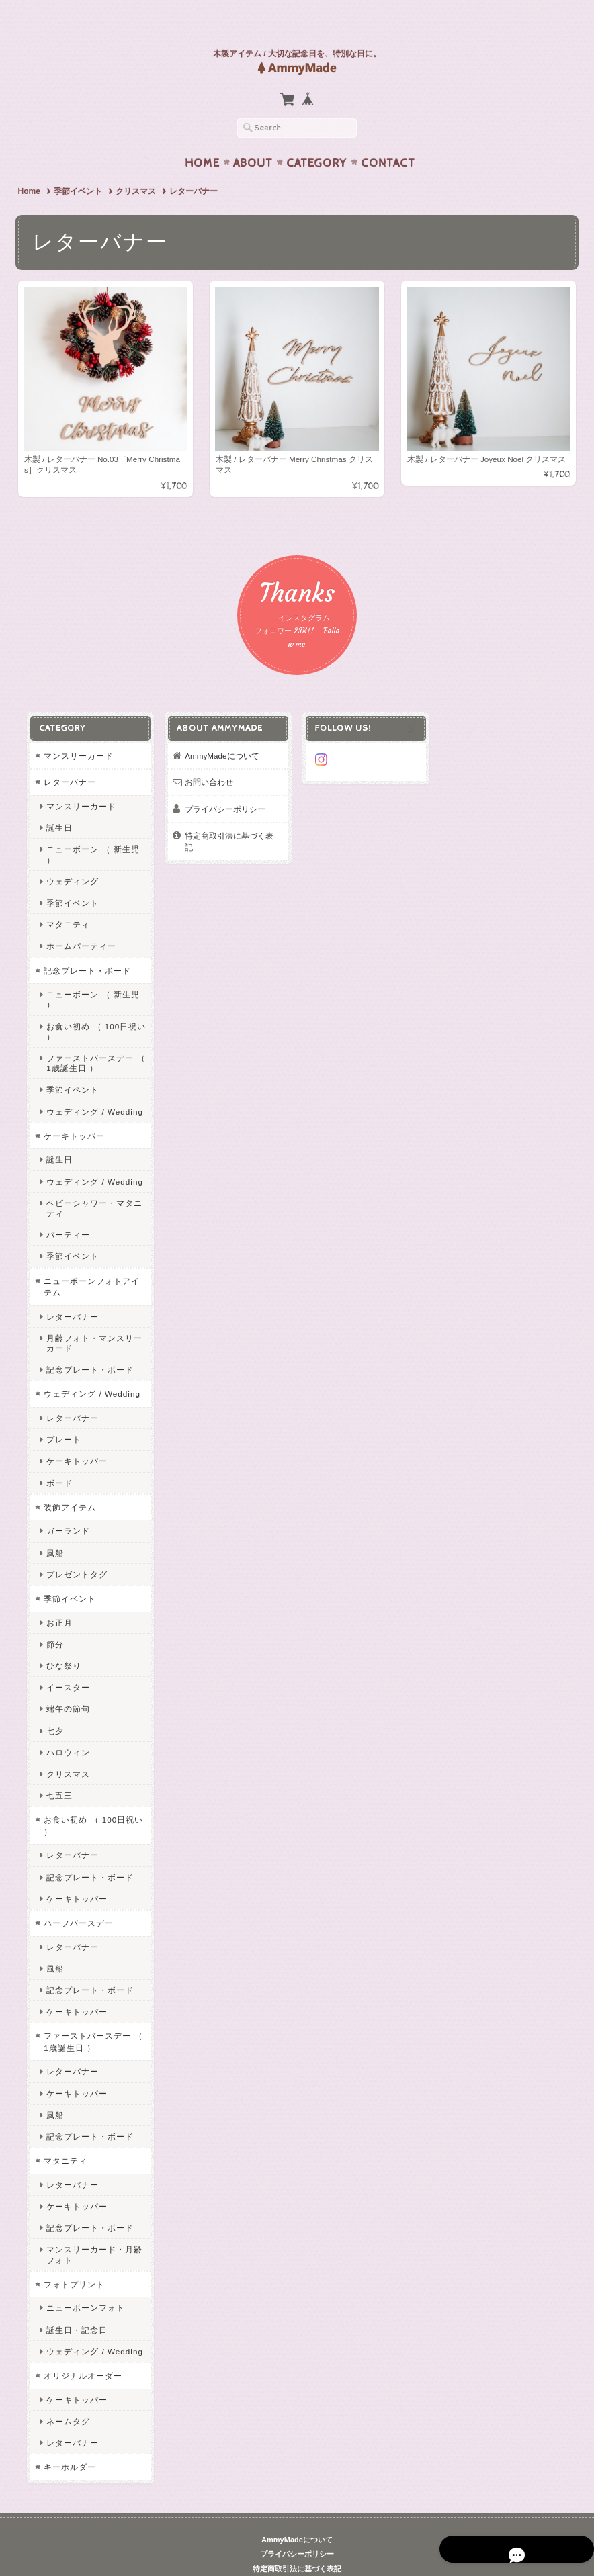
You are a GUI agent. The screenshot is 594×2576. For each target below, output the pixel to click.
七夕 (51, 1705)
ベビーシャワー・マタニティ (91, 1183)
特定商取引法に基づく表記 (231, 810)
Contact (388, 137)
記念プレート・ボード (84, 945)
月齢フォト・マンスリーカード (91, 1318)
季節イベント (78, 165)
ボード (56, 1457)
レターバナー (66, 757)
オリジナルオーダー (79, 2350)
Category (316, 137)
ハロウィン (65, 1727)
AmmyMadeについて (220, 731)
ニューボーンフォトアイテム (88, 1261)
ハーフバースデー (75, 1898)
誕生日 (56, 802)
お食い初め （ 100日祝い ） (92, 1006)
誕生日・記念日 (73, 2304)
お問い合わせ (207, 757)
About (253, 137)
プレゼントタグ (73, 1549)
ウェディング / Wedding (91, 1086)
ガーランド (65, 1506)
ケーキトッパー (70, 1111)
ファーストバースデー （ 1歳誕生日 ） (92, 1038)
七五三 (56, 1770)
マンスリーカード (75, 731)
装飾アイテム (66, 1482)
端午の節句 (65, 1684)
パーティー (65, 1209)
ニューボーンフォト (82, 2283)
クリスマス (136, 165)
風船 (51, 1527)
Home (202, 137)
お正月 (56, 1597)
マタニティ (65, 899)
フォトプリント (70, 2259)
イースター (65, 1662)
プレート (60, 1414)
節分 (51, 1619)
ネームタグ (65, 2396)
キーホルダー (66, 2442)
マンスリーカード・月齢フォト (91, 2229)
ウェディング (69, 856)
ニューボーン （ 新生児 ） (89, 829)
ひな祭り (60, 1641)
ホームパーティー (78, 921)
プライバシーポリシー (223, 784)
